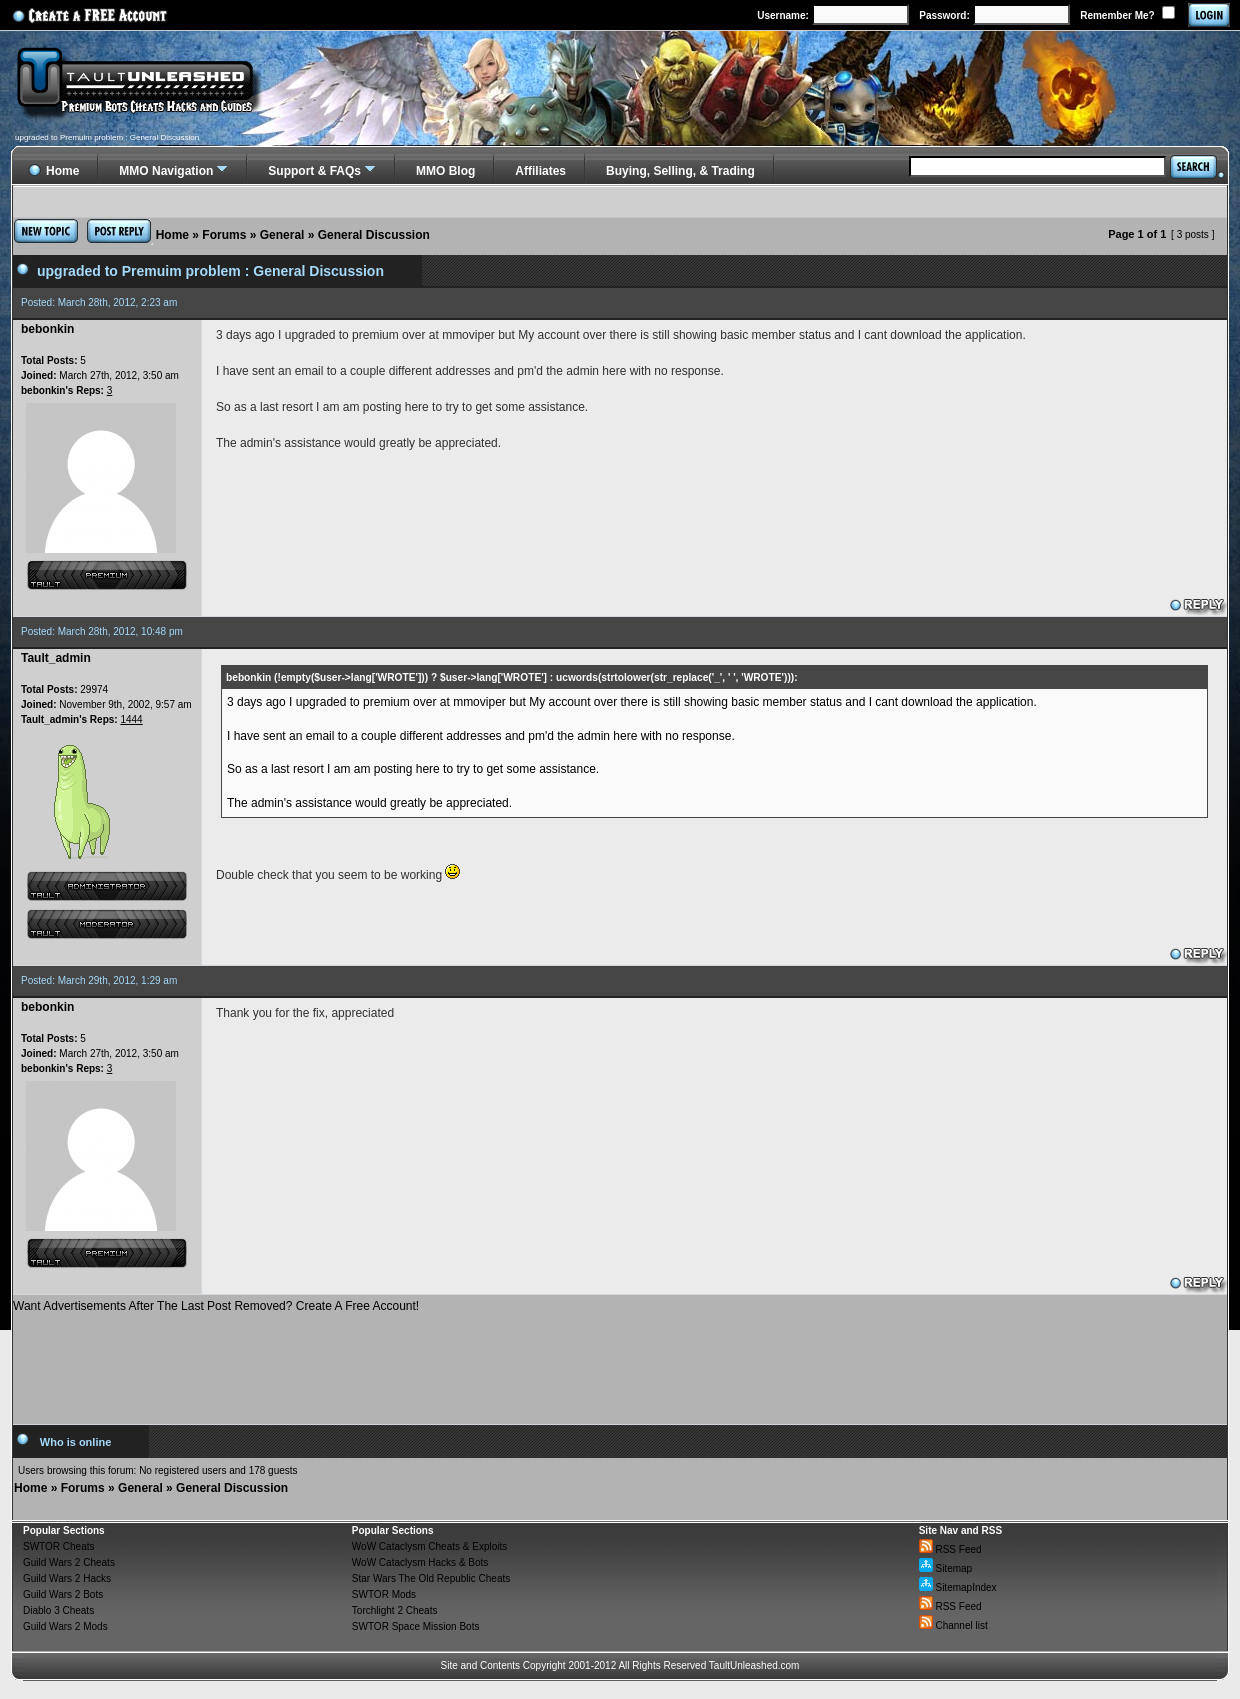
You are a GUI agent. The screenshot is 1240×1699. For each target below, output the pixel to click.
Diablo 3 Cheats (58, 1610)
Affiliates (540, 171)
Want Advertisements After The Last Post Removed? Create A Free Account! (216, 1306)
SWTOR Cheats (59, 1546)
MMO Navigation (166, 171)
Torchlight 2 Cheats (395, 1610)
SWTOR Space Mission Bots (416, 1626)
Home (172, 235)
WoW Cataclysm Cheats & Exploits (429, 1546)
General (282, 235)
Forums (224, 235)
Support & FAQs (314, 171)
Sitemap (945, 1568)
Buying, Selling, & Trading (680, 171)
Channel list (953, 1625)
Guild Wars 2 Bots (63, 1594)
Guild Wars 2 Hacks (67, 1578)
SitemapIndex (958, 1587)
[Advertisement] (620, 1361)
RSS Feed (950, 1549)
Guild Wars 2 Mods (65, 1626)
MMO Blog (445, 171)
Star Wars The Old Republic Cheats (431, 1578)
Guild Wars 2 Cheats (69, 1562)
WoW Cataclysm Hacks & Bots (420, 1562)
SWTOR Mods (384, 1594)
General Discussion (374, 235)
